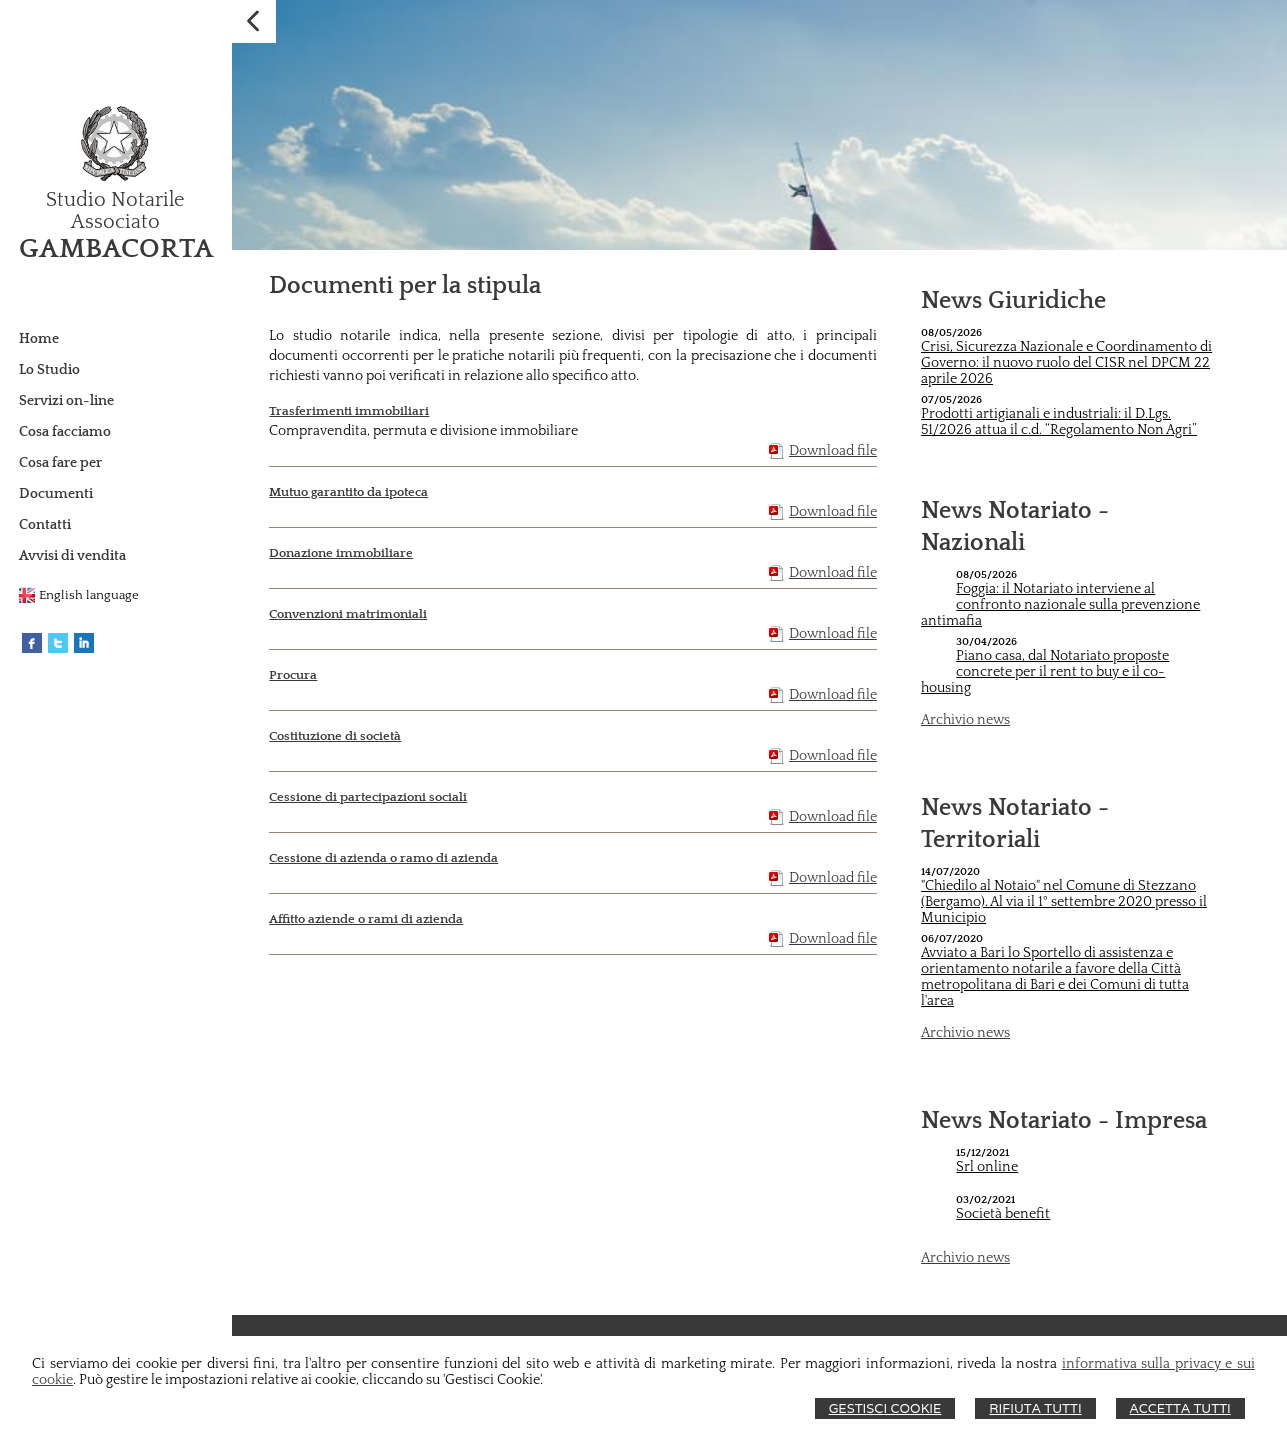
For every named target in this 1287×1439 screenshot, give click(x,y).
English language (89, 595)
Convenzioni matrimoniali (348, 614)
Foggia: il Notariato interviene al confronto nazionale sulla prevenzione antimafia (1060, 605)
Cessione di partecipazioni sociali (368, 797)
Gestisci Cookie (885, 1408)
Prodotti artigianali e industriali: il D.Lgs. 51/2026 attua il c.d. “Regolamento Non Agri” (1059, 422)
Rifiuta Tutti (1035, 1408)
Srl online (987, 1167)
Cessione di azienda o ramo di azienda (383, 858)
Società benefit (1003, 1214)
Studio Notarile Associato (115, 211)
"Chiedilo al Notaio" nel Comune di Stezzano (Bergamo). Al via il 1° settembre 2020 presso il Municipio (1064, 902)
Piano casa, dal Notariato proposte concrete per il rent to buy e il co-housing (1045, 672)
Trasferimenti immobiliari (349, 411)
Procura (293, 675)
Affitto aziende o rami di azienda (366, 919)
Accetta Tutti (1180, 1408)
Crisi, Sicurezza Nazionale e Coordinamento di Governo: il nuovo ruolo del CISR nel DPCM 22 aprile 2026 (1066, 363)
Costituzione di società (335, 736)
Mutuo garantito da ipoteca (348, 492)
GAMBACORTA (116, 248)
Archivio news (965, 720)
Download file (833, 451)
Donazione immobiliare (341, 553)
